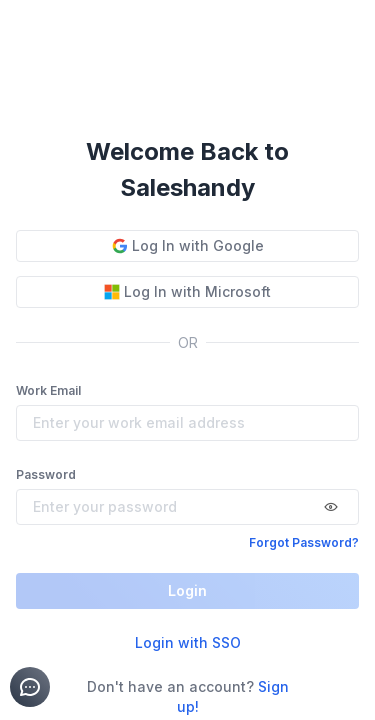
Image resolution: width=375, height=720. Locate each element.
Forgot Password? (304, 542)
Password (46, 474)
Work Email (48, 390)
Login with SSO (188, 642)
